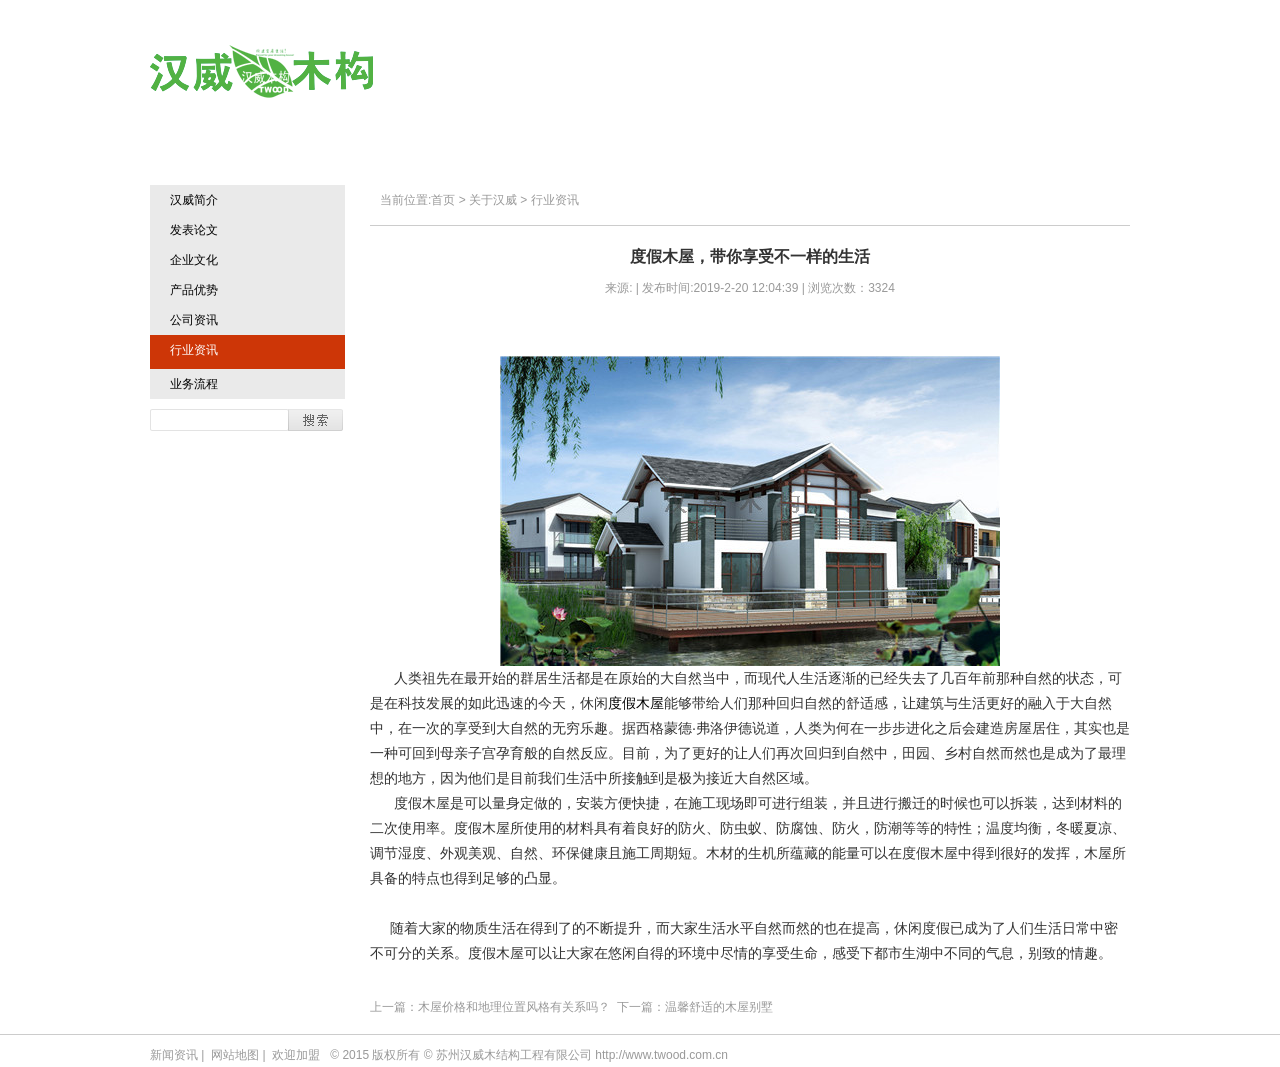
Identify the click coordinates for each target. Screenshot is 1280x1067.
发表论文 (194, 230)
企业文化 (194, 260)
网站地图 (235, 1055)
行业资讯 (194, 350)
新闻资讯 (174, 1055)
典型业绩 (825, 72)
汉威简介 (194, 200)
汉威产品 (705, 72)
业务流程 (194, 384)
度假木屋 (636, 703)
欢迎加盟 (945, 72)
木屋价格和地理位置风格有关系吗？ (514, 1007)
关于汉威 (585, 72)
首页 (480, 72)
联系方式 (1065, 72)
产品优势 (194, 290)
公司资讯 (194, 320)
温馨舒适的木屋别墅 (719, 1007)
